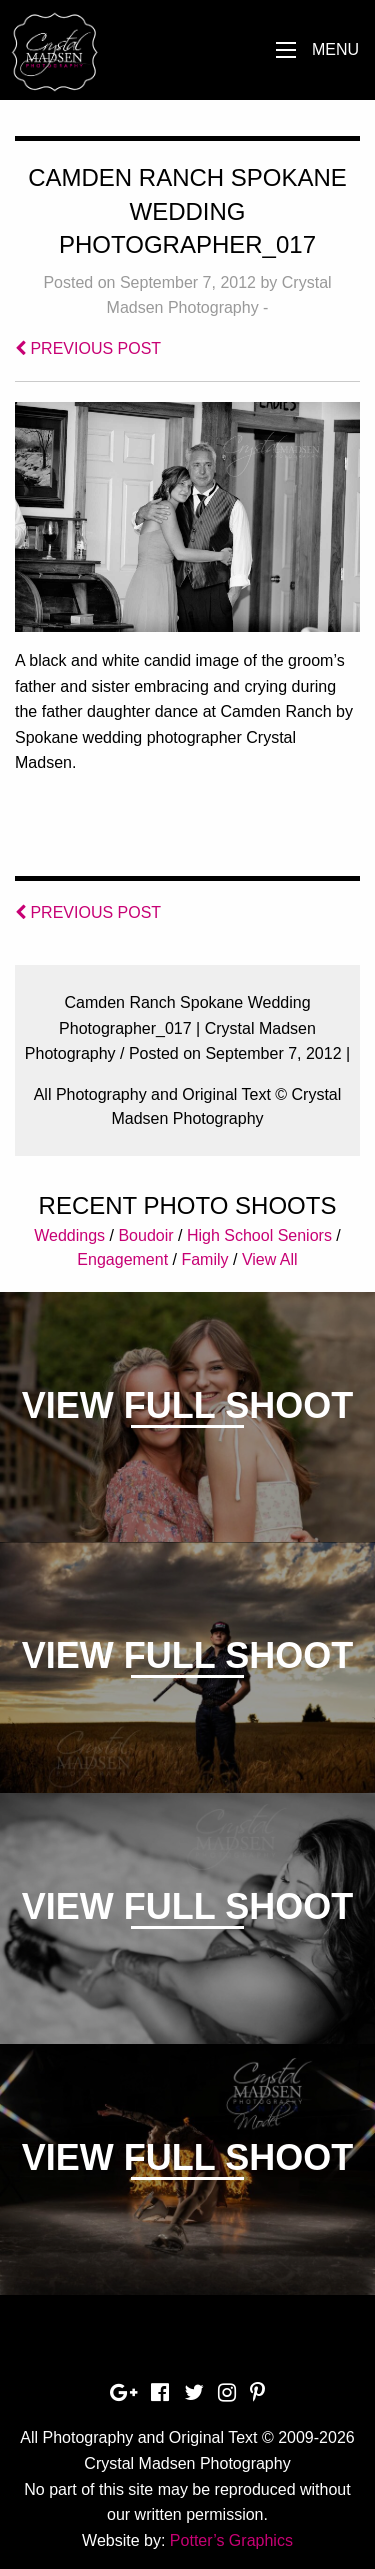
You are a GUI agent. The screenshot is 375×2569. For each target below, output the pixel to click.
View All (270, 1259)
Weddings (69, 1235)
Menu (335, 49)
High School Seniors (259, 1235)
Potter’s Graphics (231, 2540)
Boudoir (145, 1235)
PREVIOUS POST (88, 348)
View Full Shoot (187, 1405)
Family (204, 1259)
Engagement (122, 1259)
